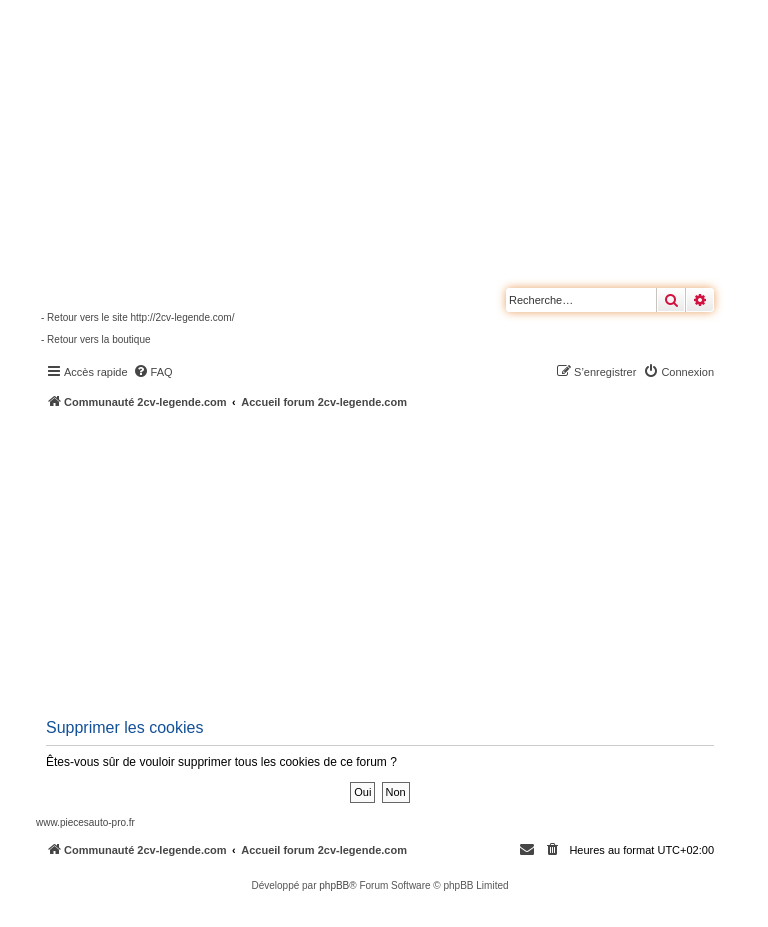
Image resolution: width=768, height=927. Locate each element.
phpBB (334, 885)
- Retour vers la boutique (96, 339)
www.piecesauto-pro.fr (85, 822)
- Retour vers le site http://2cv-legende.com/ (137, 317)
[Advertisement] (402, 560)
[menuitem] (153, 372)
